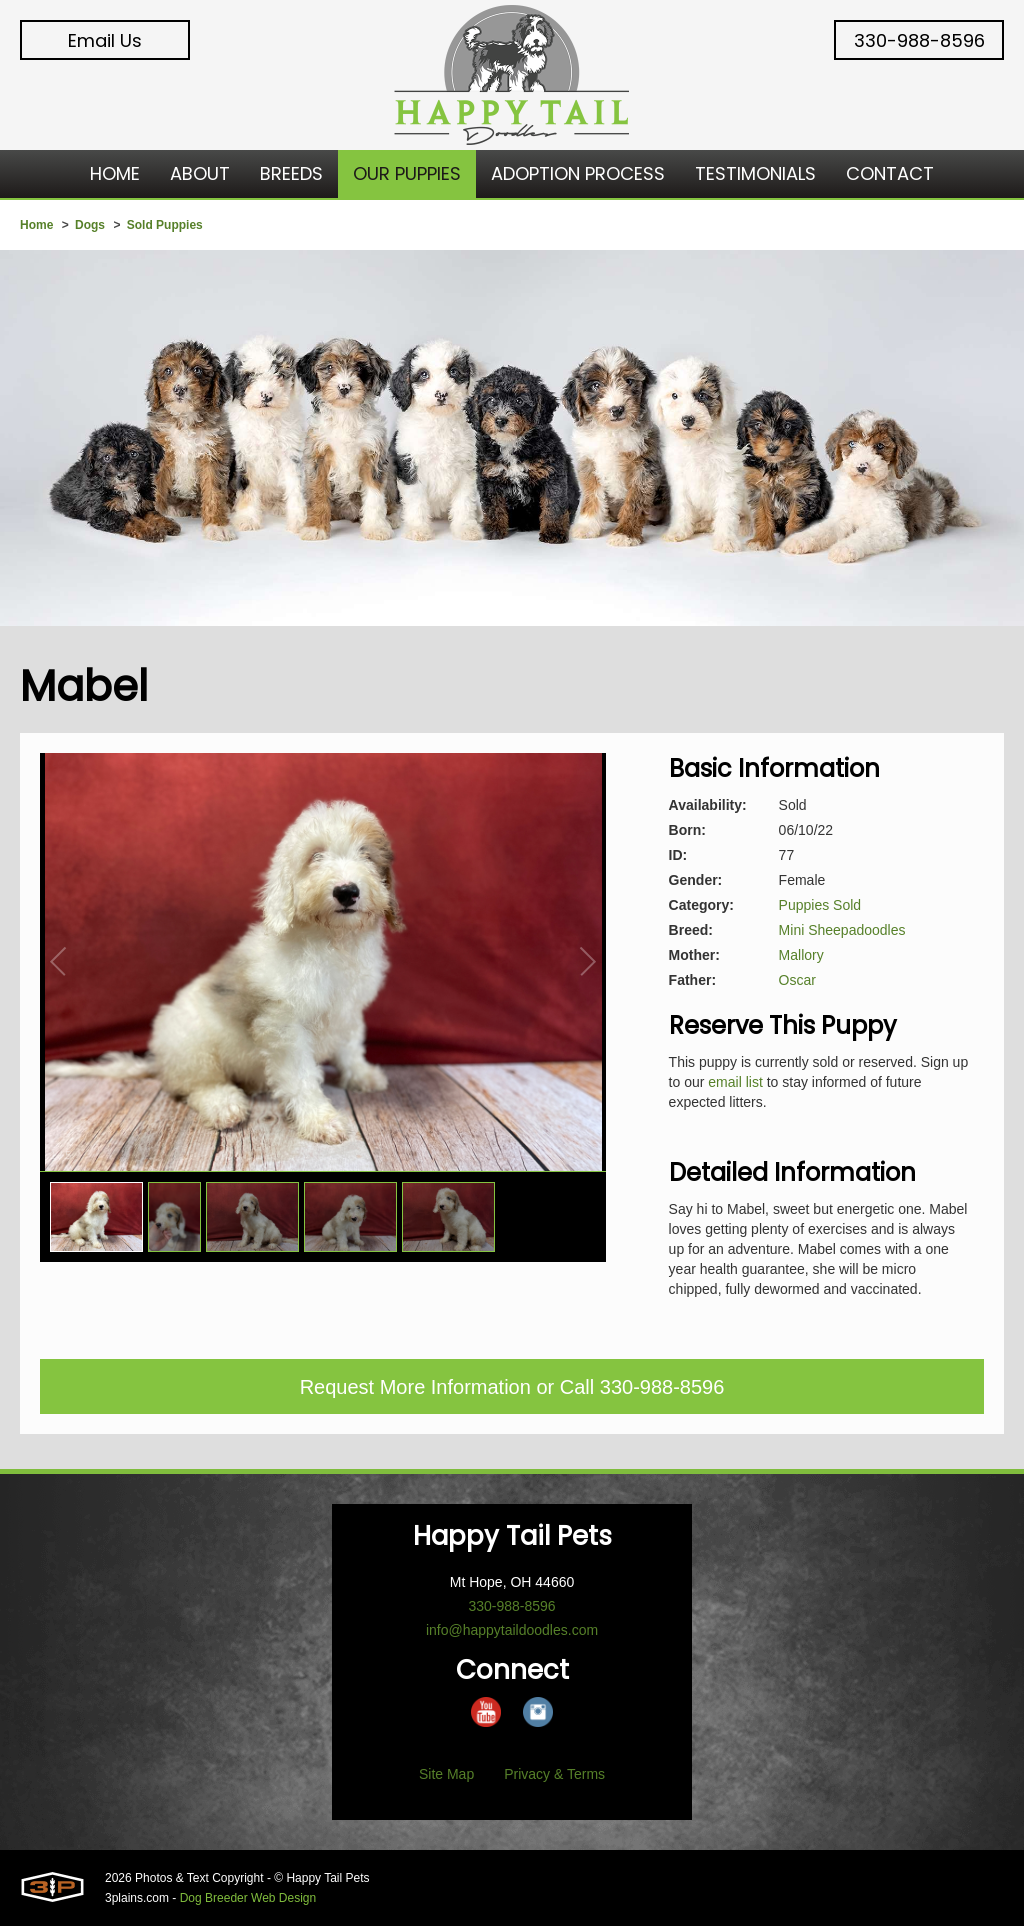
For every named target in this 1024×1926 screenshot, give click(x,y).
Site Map (446, 1774)
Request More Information (415, 1387)
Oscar (797, 980)
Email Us (105, 40)
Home (36, 225)
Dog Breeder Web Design (248, 1898)
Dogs (90, 225)
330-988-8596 (919, 40)
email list (735, 1082)
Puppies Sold (820, 905)
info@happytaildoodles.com (512, 1630)
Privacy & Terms (554, 1774)
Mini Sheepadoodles (842, 930)
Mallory (801, 955)
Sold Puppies (165, 225)
